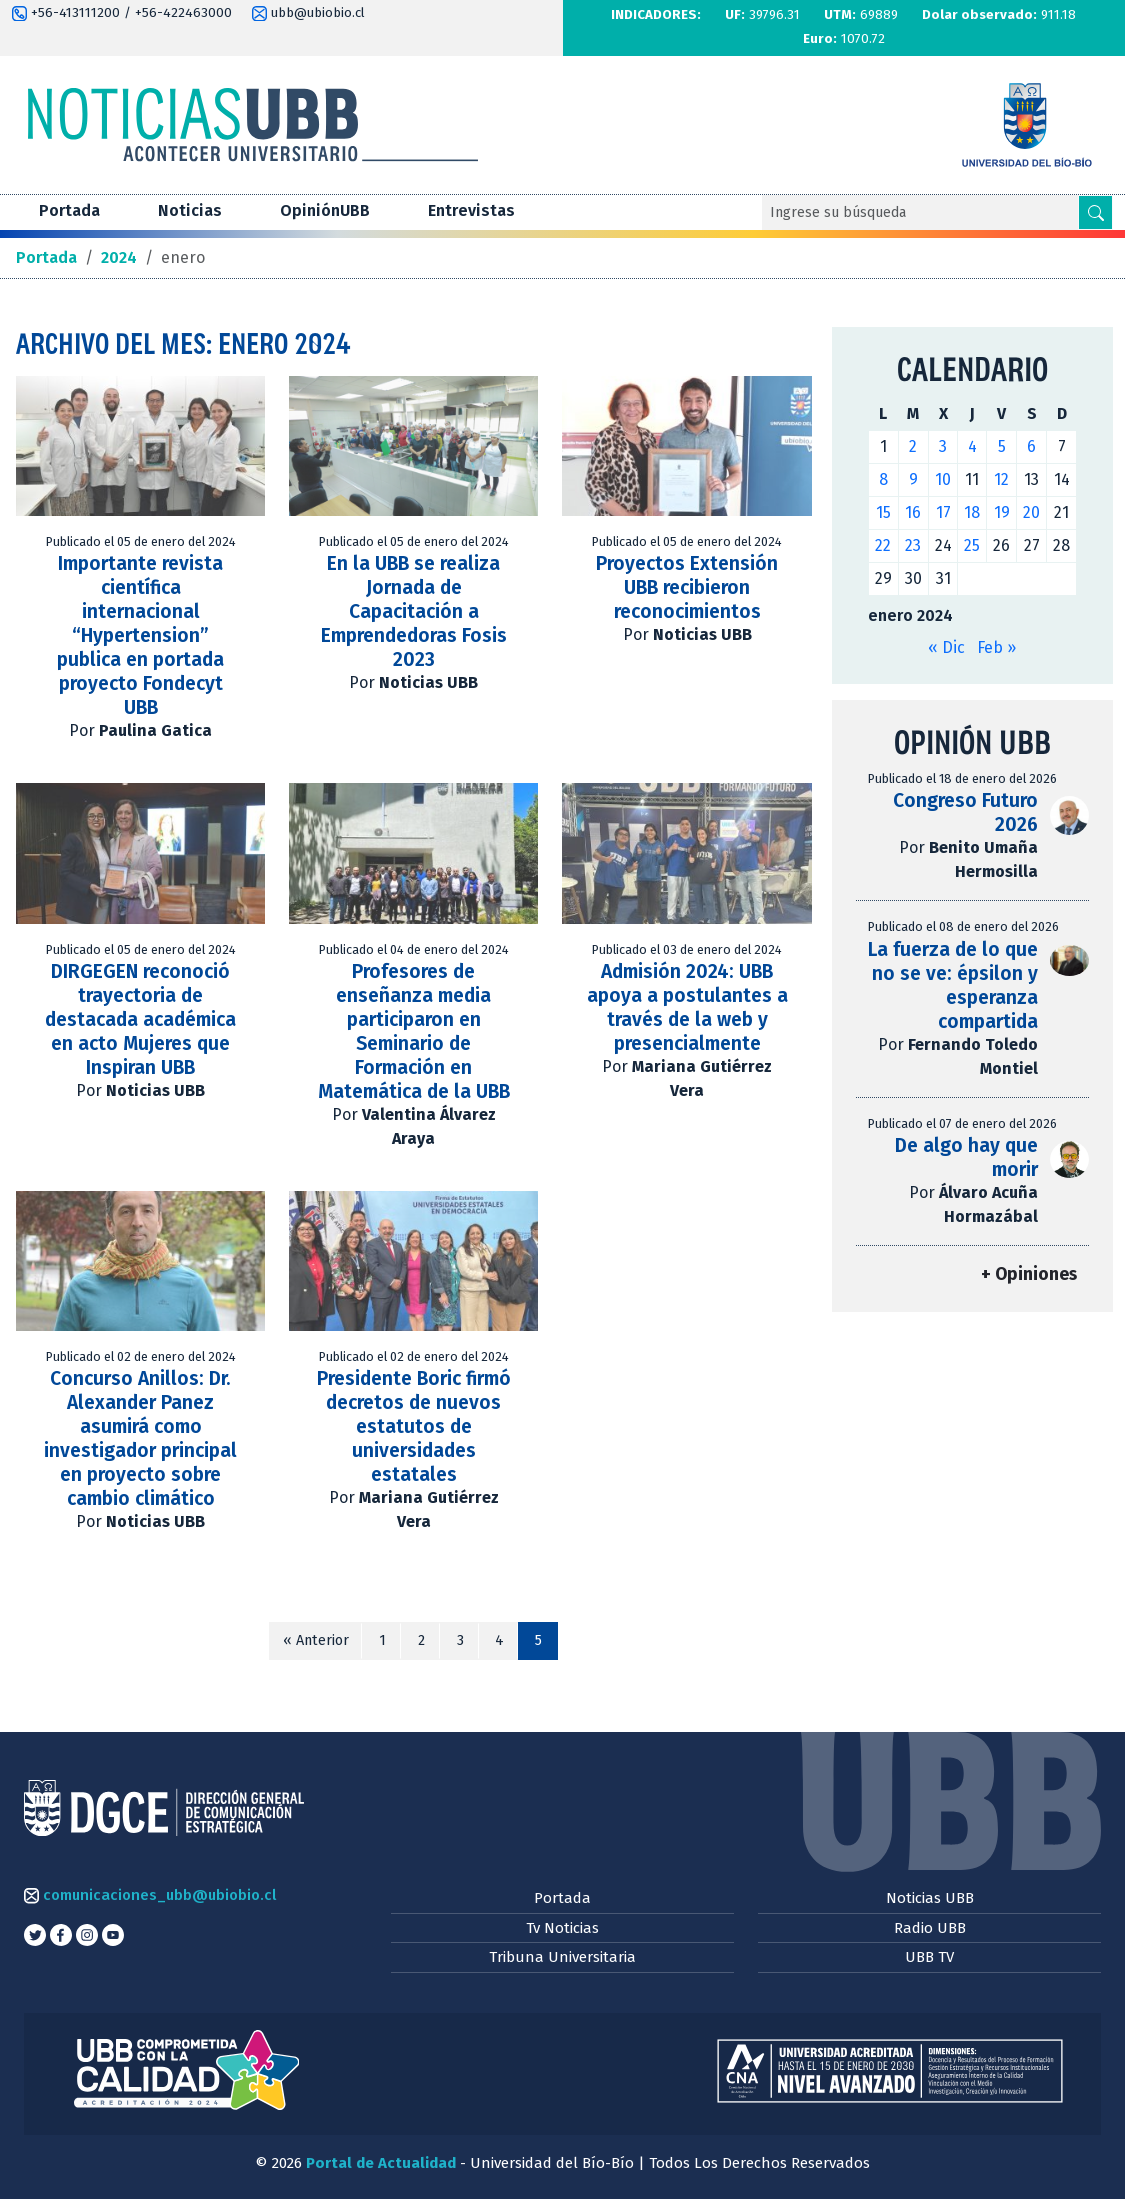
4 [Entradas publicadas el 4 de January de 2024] (972, 446)
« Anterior (316, 1640)
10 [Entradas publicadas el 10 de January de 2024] (943, 479)
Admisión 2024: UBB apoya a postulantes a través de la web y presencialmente (687, 1007)
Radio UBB (930, 1928)
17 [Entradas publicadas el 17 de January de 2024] (943, 512)
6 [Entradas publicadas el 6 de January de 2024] (1031, 446)
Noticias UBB (930, 1898)
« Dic (946, 647)
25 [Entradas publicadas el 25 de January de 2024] (972, 545)
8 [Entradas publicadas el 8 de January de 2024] (883, 479)
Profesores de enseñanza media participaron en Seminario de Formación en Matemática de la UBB (414, 1031)
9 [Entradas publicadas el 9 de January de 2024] (913, 479)
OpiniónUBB (325, 210)
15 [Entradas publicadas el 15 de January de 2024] (883, 512)
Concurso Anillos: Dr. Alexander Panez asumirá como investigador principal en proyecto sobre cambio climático (140, 1438)
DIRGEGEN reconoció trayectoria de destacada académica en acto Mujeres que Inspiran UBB (140, 1019)
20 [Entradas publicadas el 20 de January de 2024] (1031, 512)
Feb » (996, 647)
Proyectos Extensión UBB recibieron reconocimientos (687, 587)
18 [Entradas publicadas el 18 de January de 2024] (972, 512)
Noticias (190, 210)
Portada (69, 210)
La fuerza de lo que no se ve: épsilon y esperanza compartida (953, 985)
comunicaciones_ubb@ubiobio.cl (150, 1895)
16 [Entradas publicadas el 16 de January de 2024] (913, 512)
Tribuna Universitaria (562, 1957)
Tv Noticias (562, 1928)
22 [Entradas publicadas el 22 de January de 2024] (883, 545)
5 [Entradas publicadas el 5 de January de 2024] (1002, 446)
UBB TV (929, 1957)
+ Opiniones (1029, 1274)
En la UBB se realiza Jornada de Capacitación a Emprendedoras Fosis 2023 (414, 611)
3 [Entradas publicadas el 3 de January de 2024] (943, 446)
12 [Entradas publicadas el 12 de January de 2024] (1001, 479)
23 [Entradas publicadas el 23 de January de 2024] (913, 545)
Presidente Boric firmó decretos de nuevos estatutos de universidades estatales (414, 1426)
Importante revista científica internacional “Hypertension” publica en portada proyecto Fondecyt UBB (140, 635)
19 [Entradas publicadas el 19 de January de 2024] (1002, 512)
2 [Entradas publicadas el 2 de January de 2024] (913, 446)
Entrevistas (471, 210)
